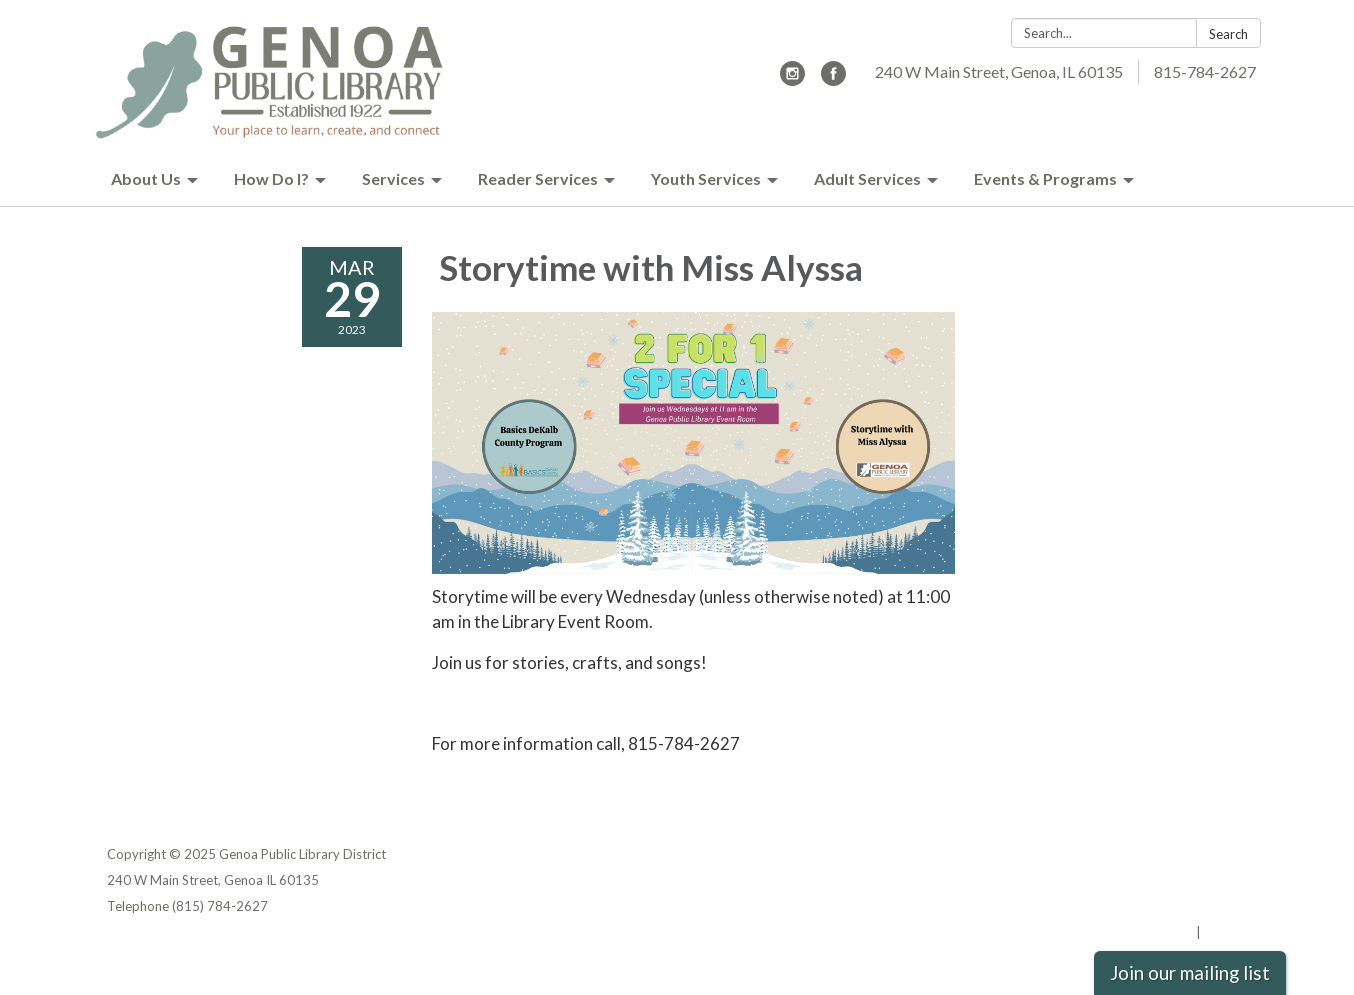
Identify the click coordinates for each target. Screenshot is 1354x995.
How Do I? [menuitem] (271, 178)
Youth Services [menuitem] (706, 178)
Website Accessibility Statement (1141, 906)
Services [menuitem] (393, 178)
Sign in (1225, 932)
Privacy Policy (1203, 854)
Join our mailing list (1190, 973)
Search (1228, 34)
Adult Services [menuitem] (867, 178)
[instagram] (792, 79)
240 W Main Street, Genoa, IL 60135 (999, 71)
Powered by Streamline (1119, 932)
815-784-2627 (1205, 71)
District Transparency (1177, 880)
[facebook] (833, 79)
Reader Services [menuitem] (538, 178)
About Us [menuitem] (146, 178)
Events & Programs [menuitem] (1045, 178)
